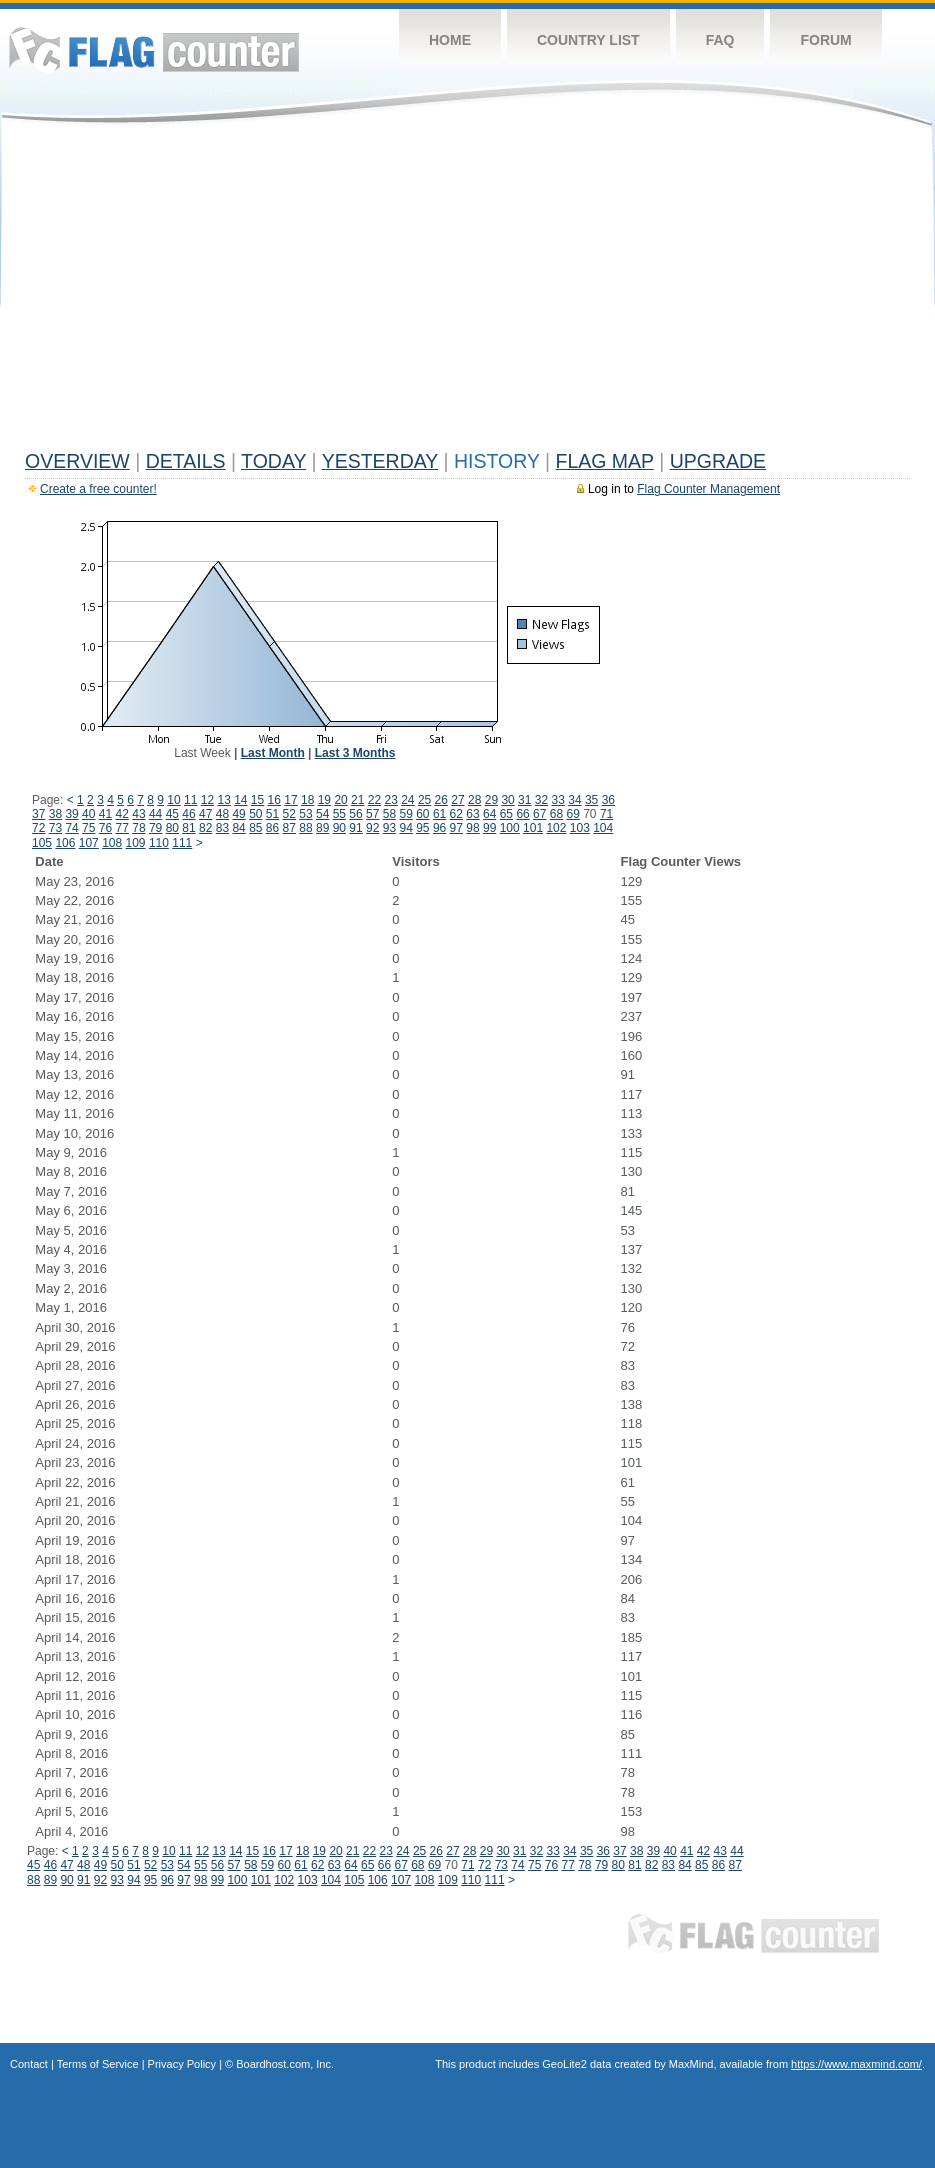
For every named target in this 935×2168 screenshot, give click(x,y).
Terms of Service (98, 2064)
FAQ (720, 40)
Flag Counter (154, 49)
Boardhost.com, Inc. (285, 2064)
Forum (825, 40)
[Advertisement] (467, 292)
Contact (29, 2064)
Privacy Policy (182, 2064)
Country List (588, 40)
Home (450, 40)
